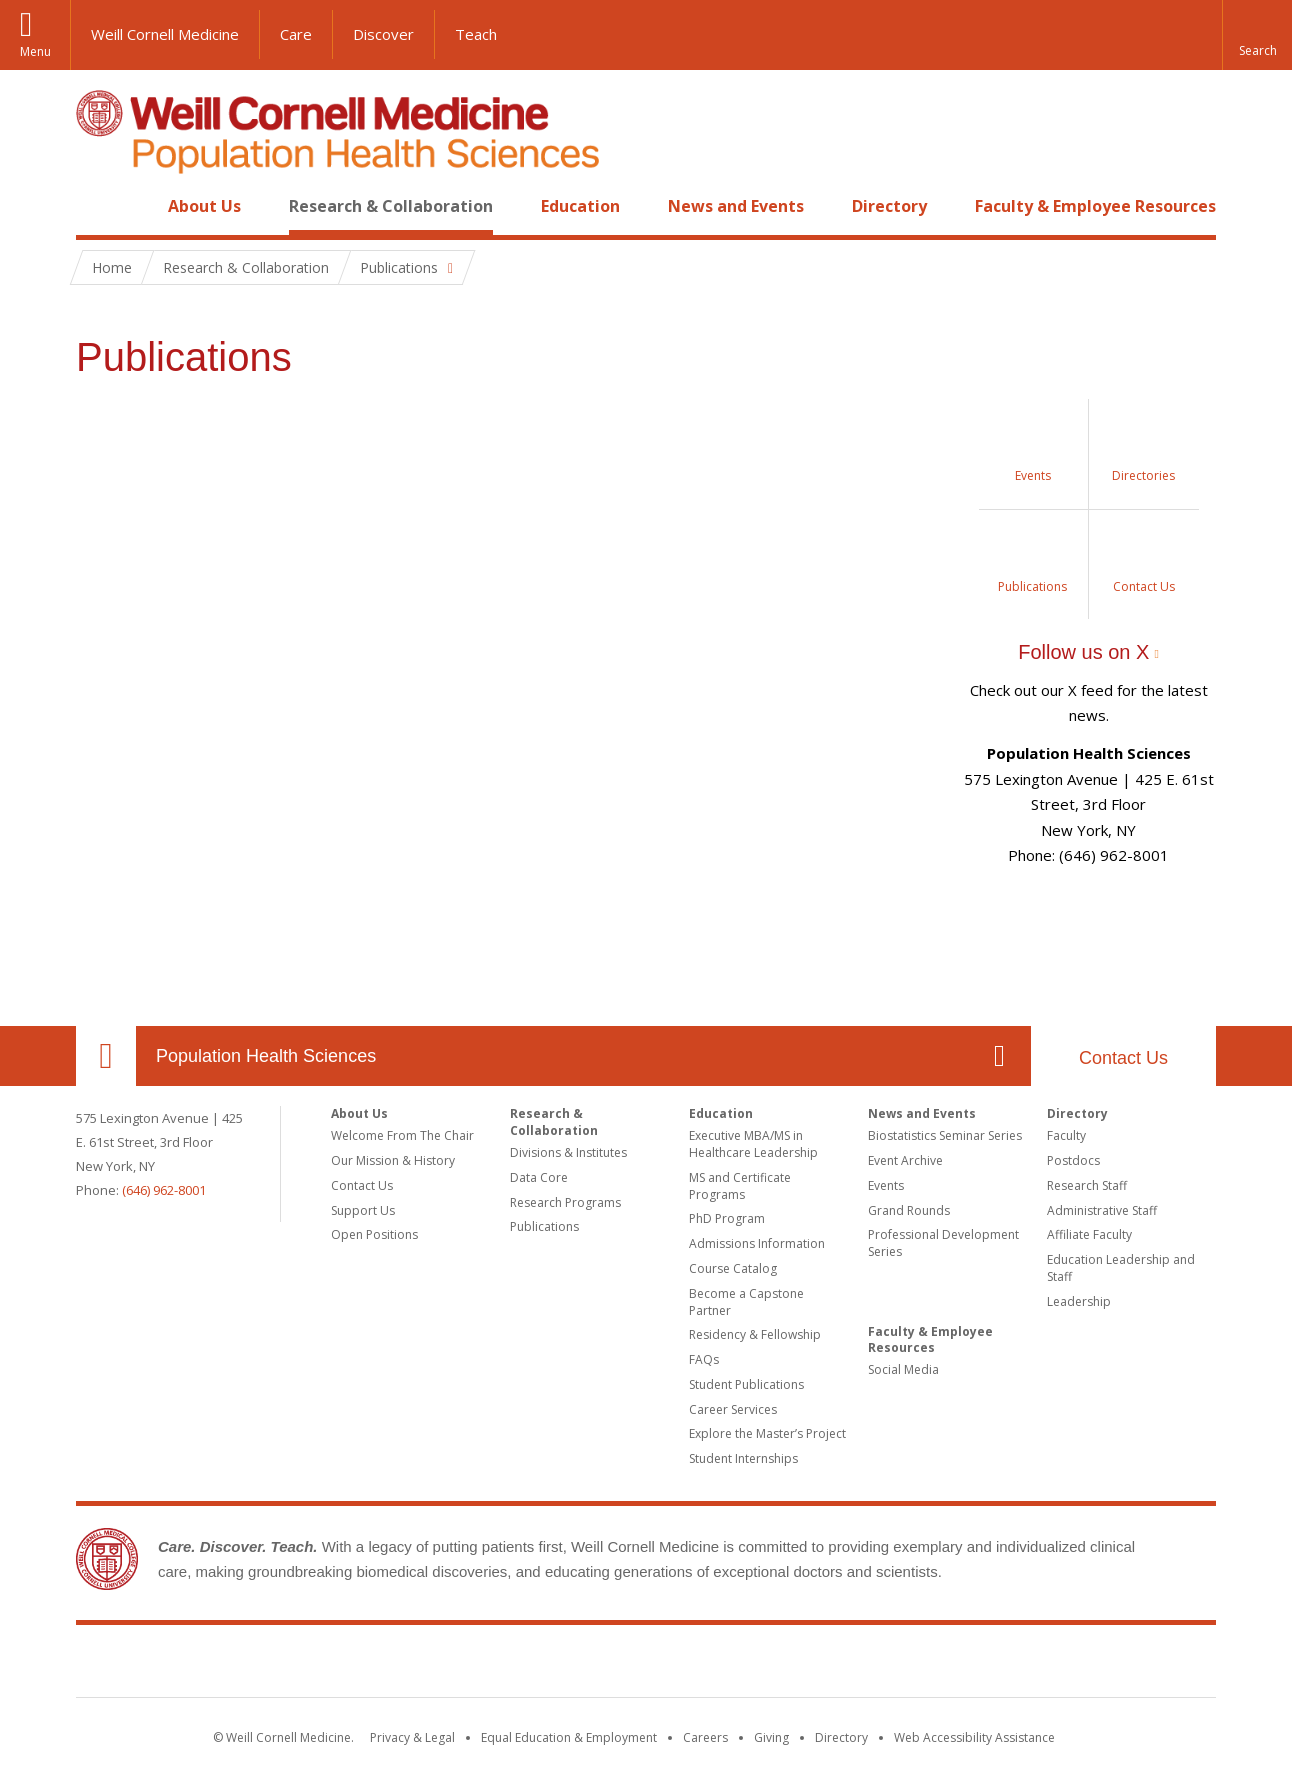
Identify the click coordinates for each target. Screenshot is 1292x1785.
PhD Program (727, 1218)
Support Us (363, 1210)
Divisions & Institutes (568, 1152)
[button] (1257, 35)
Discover (383, 34)
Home (98, 206)
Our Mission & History (393, 1160)
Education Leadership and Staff (1121, 1268)
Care (296, 34)
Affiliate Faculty (1089, 1234)
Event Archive (905, 1160)
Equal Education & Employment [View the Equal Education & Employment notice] (569, 1737)
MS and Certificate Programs (740, 1186)
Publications (544, 1226)
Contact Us (1123, 1058)
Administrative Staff (1102, 1210)
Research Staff (1087, 1185)
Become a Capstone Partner (746, 1302)
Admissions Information (757, 1243)
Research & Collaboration (391, 206)
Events (886, 1185)
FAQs (704, 1359)
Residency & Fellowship (755, 1334)
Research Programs (565, 1202)
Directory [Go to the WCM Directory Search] (841, 1737)
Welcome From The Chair (402, 1135)
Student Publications (746, 1384)
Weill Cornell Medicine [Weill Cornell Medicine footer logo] (646, 1665)
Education (580, 206)
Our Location (106, 1056)
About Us (204, 206)
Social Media (903, 1369)
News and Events (736, 206)
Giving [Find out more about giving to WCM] (771, 1737)
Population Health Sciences (266, 1056)
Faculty (1066, 1135)
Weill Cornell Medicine (165, 34)
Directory (889, 206)
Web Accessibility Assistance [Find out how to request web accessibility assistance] (974, 1737)
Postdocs (1073, 1160)
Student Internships (743, 1458)
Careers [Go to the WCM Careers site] (705, 1737)
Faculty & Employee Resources (1095, 206)
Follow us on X (1083, 652)
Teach (476, 34)
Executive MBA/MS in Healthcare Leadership (753, 1144)
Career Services (733, 1409)
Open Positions (374, 1234)
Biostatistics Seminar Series (945, 1135)
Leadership (1079, 1301)
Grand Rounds (909, 1210)
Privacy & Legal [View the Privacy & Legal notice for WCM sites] (412, 1737)
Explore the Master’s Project (767, 1433)
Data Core (539, 1177)
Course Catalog (733, 1268)
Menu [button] (35, 51)
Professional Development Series (943, 1243)
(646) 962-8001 (164, 1190)
